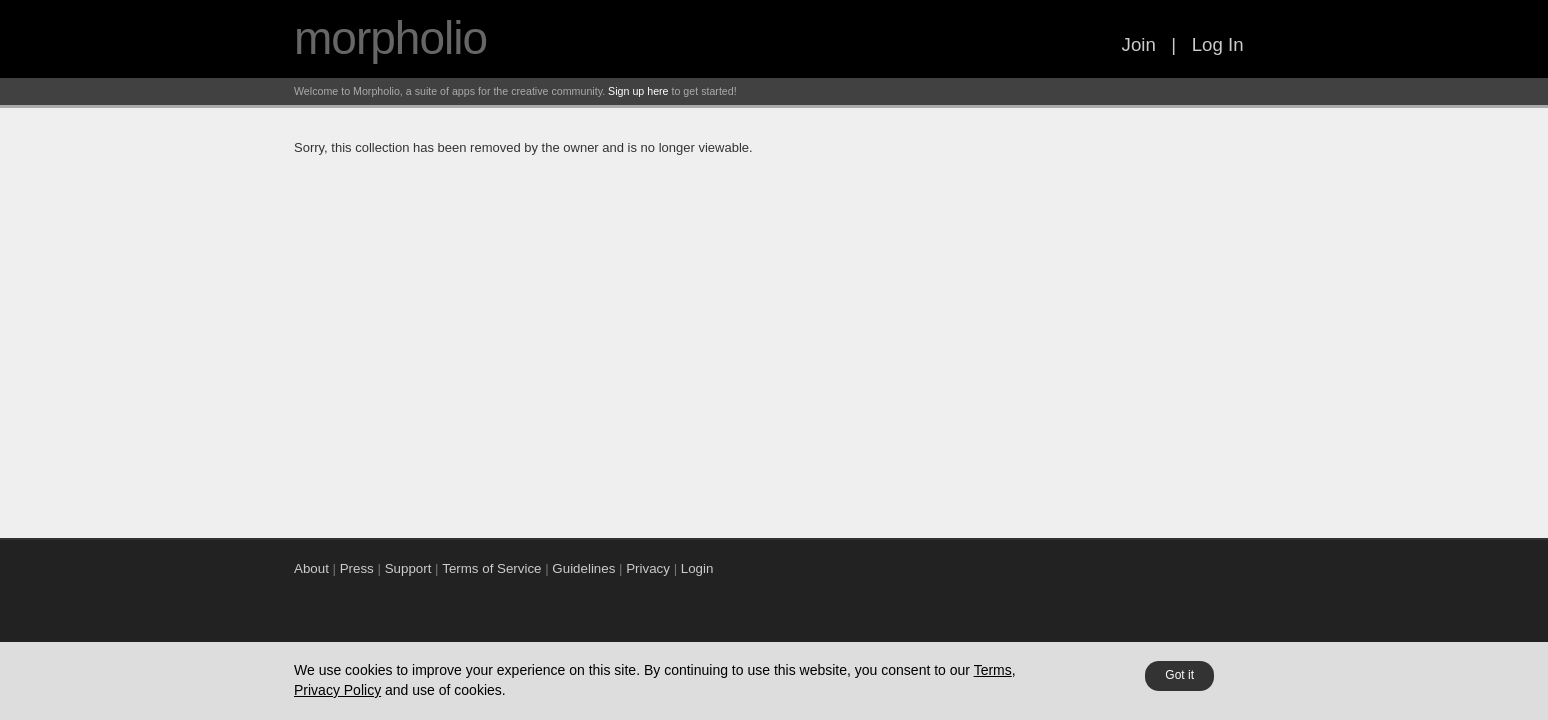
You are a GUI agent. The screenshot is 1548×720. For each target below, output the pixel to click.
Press (357, 568)
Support (408, 568)
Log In (1218, 44)
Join (1139, 44)
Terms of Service (491, 568)
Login (697, 568)
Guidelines (583, 568)
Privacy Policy (337, 690)
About (311, 568)
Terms (993, 670)
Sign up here (638, 91)
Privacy (648, 568)
